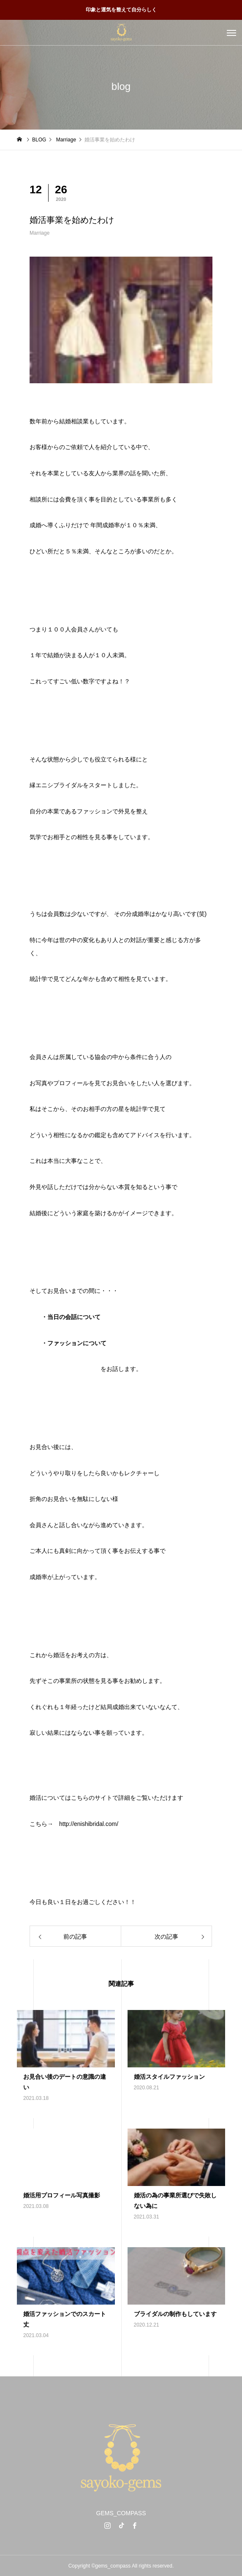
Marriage (39, 233)
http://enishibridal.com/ (88, 1823)
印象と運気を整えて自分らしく (121, 10)
